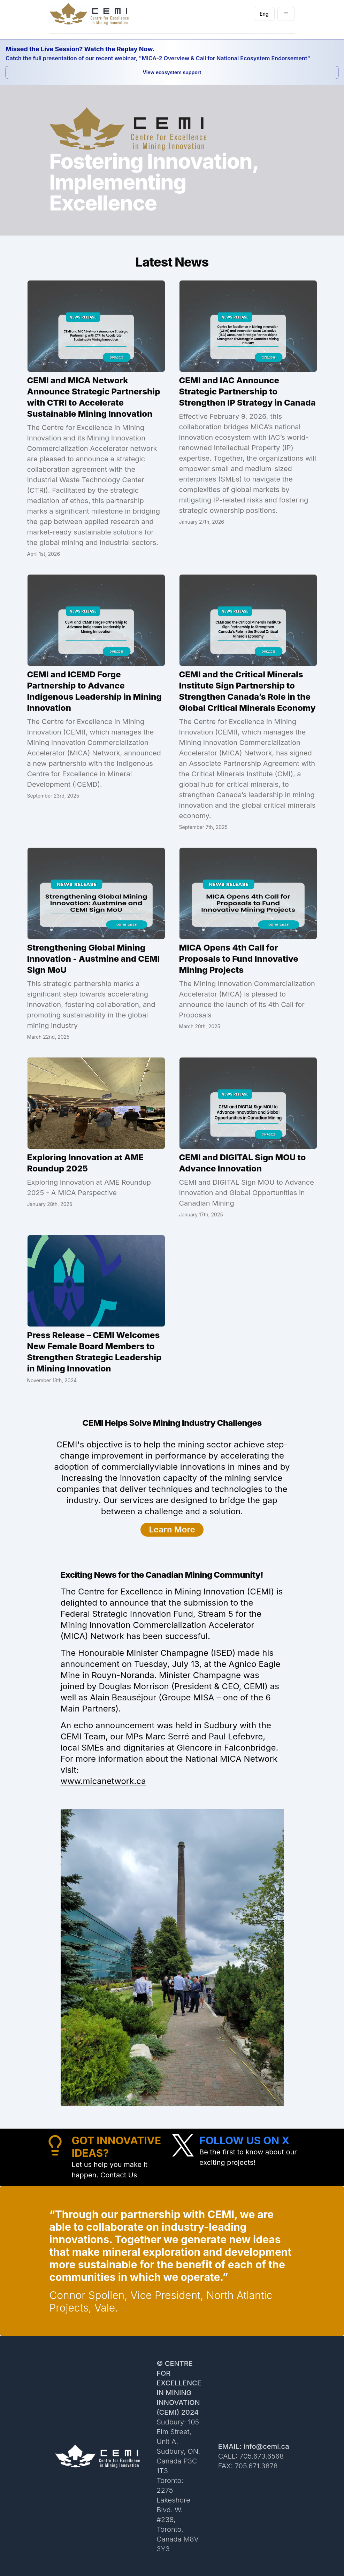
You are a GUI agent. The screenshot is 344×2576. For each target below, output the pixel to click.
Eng (267, 15)
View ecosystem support (172, 72)
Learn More (172, 1529)
